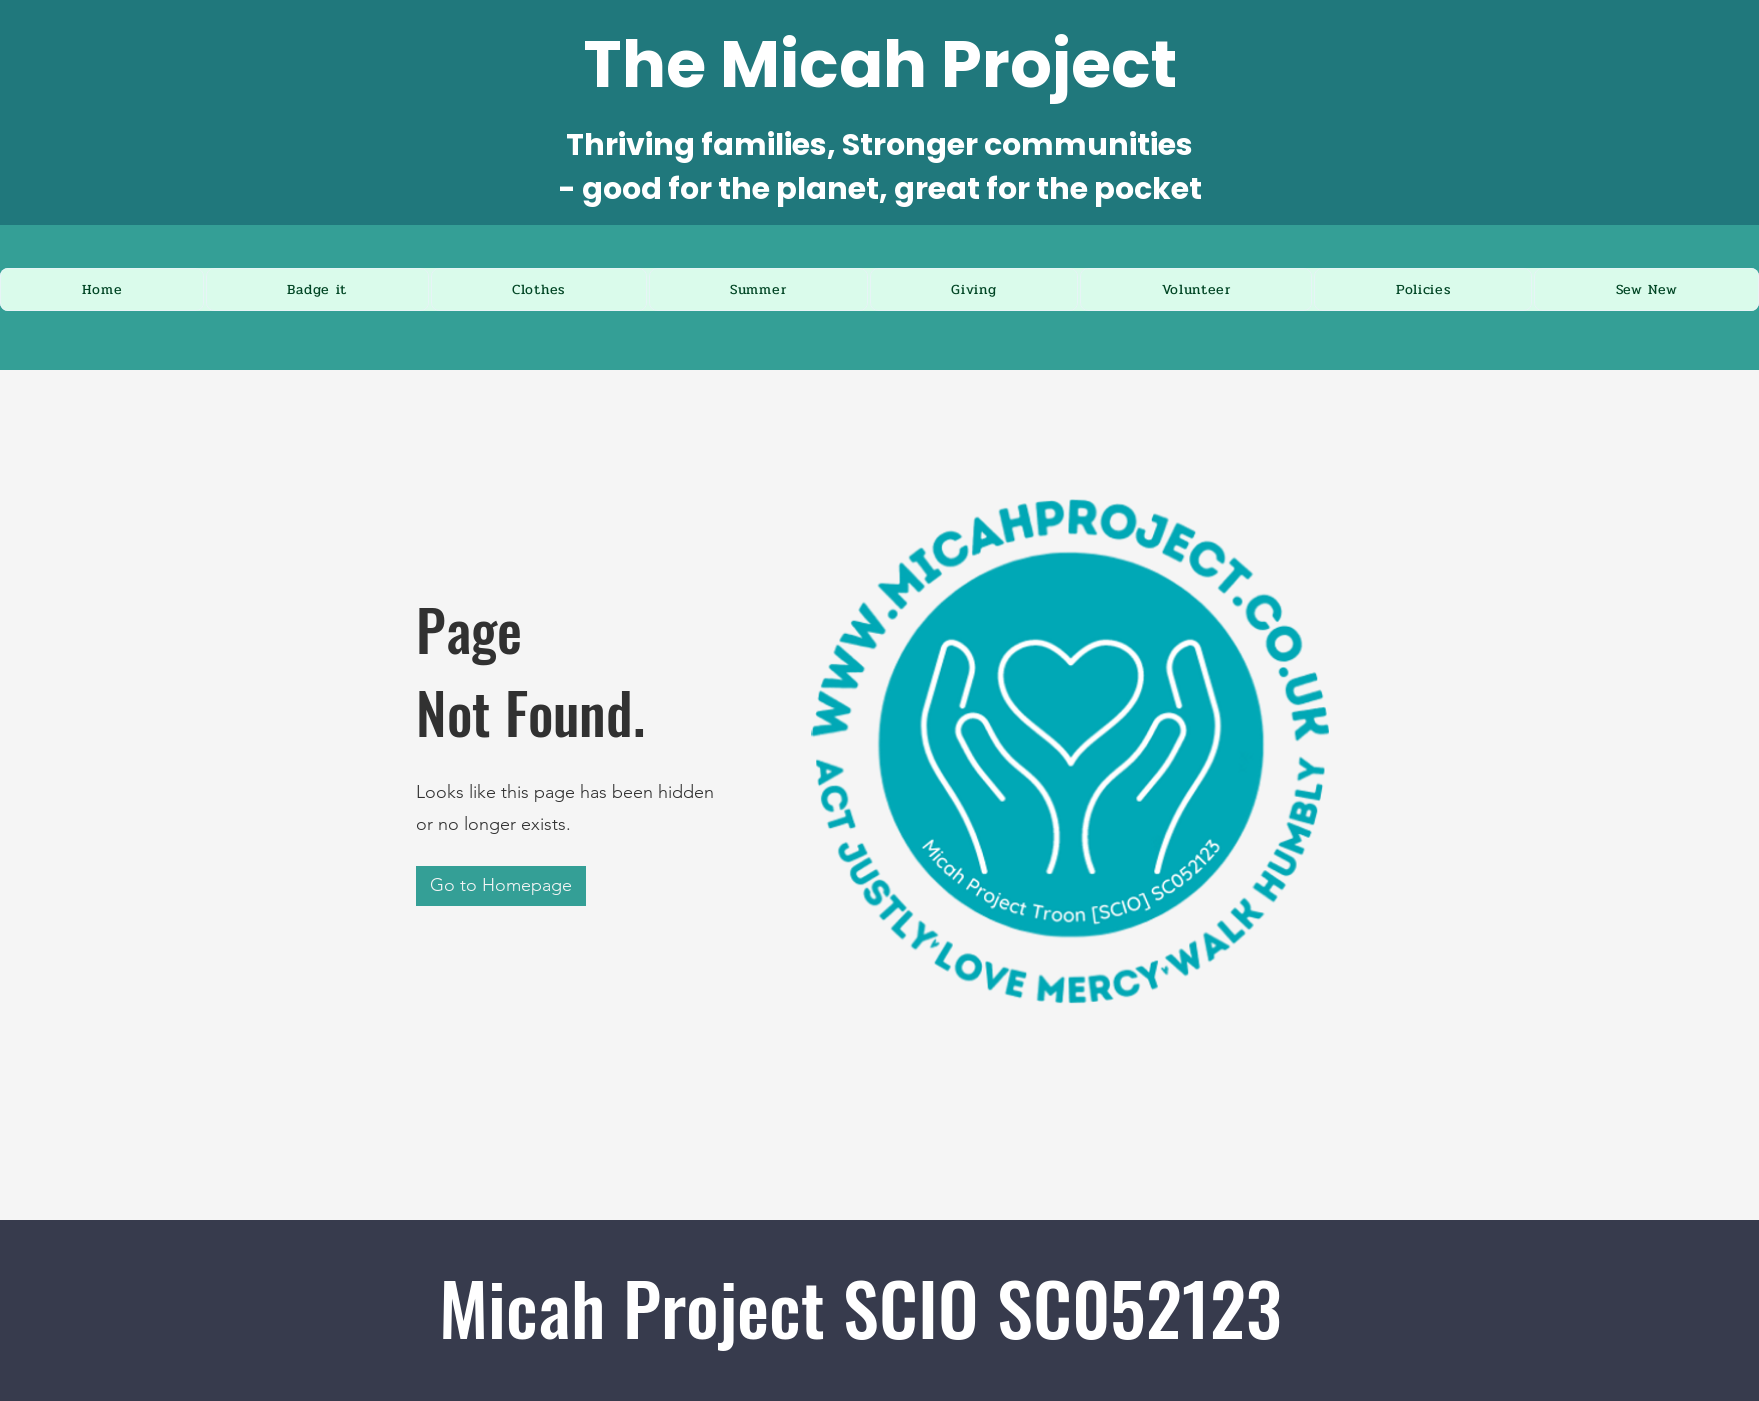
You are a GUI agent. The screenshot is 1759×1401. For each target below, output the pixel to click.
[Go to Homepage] (501, 886)
